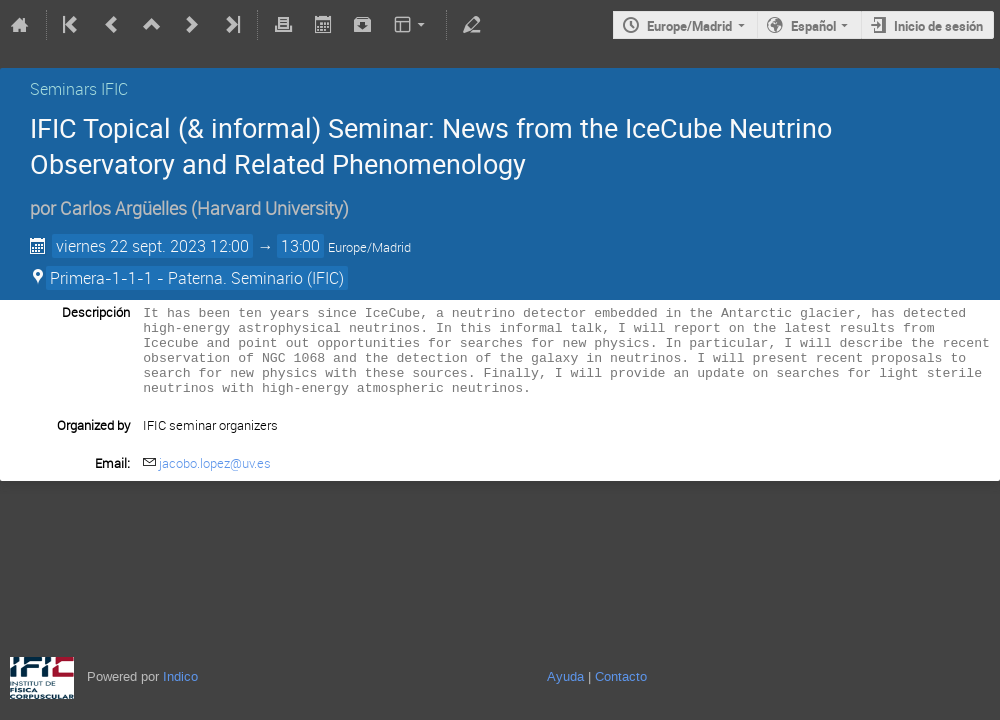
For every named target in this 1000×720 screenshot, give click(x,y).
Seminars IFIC (79, 89)
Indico (180, 676)
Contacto (621, 676)
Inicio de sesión (938, 26)
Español (813, 26)
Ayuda (565, 676)
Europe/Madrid (689, 26)
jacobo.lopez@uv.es (215, 478)
